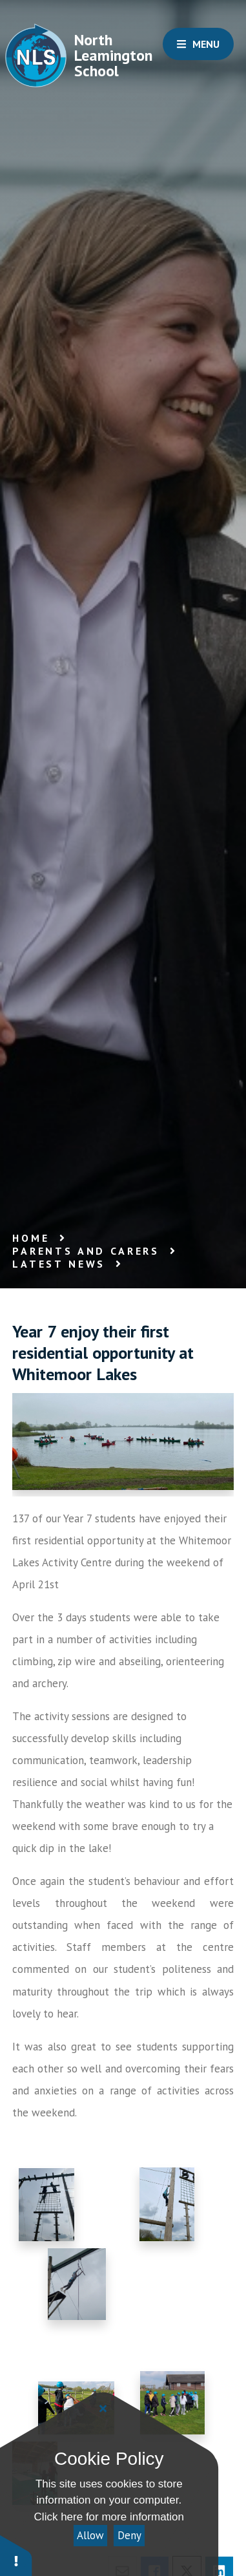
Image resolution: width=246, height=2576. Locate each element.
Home (30, 1237)
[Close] (103, 2408)
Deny (129, 2535)
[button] (16, 2555)
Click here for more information (109, 2517)
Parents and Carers (85, 1250)
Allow (90, 2535)
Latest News (58, 1263)
